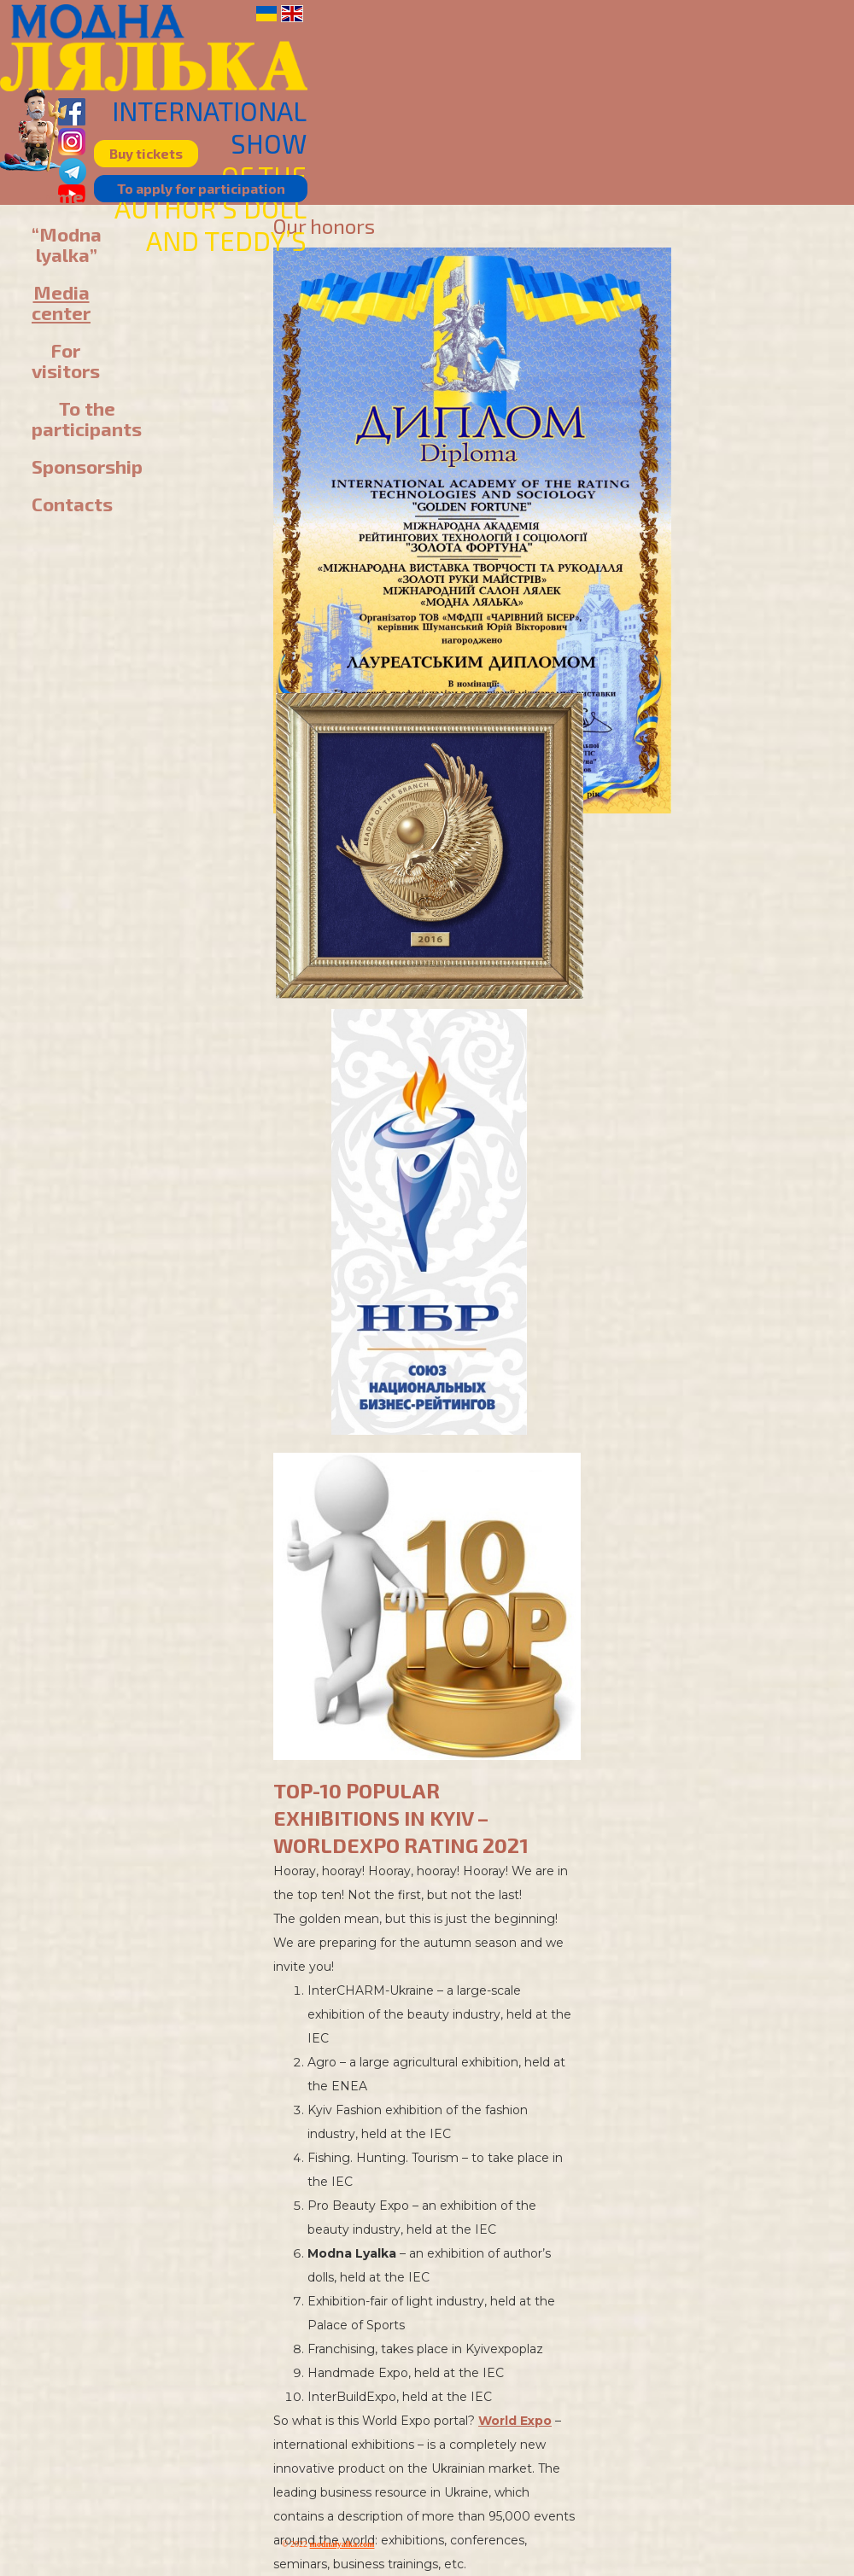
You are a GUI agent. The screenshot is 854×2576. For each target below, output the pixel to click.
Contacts (72, 503)
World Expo (515, 2420)
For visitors (66, 360)
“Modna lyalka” (67, 244)
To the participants (87, 418)
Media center (61, 302)
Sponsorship (87, 466)
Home (58, 196)
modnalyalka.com (342, 2544)
